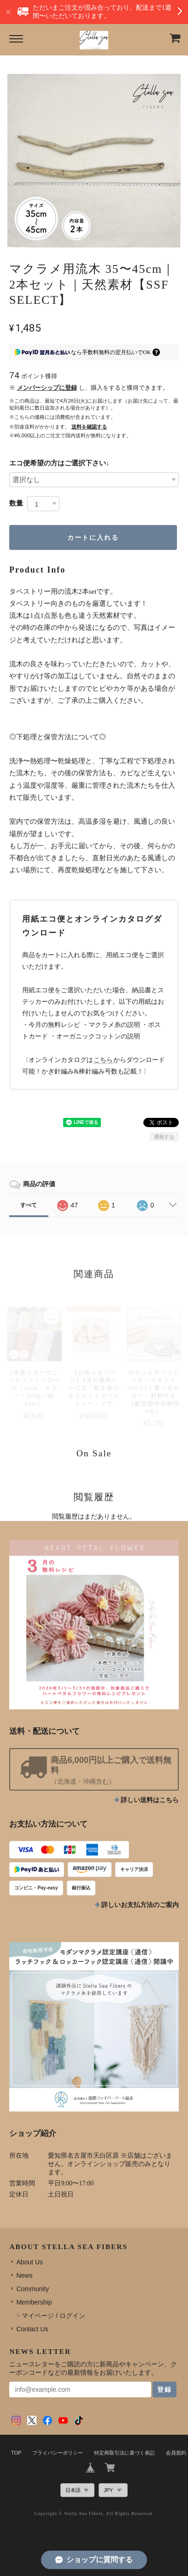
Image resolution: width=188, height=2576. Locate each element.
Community (32, 2288)
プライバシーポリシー (57, 2452)
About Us (29, 2262)
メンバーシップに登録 (47, 387)
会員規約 (176, 2452)
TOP (16, 2452)
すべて (28, 1205)
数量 (16, 503)
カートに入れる (93, 537)
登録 (164, 2389)
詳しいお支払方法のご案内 (140, 1904)
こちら (103, 1059)
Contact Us (32, 2329)
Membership (34, 2302)
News (24, 2275)
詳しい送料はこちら (150, 1800)
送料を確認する (89, 426)
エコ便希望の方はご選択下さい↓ (59, 463)
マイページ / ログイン (53, 2315)
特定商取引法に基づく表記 (124, 2452)
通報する (164, 1137)
